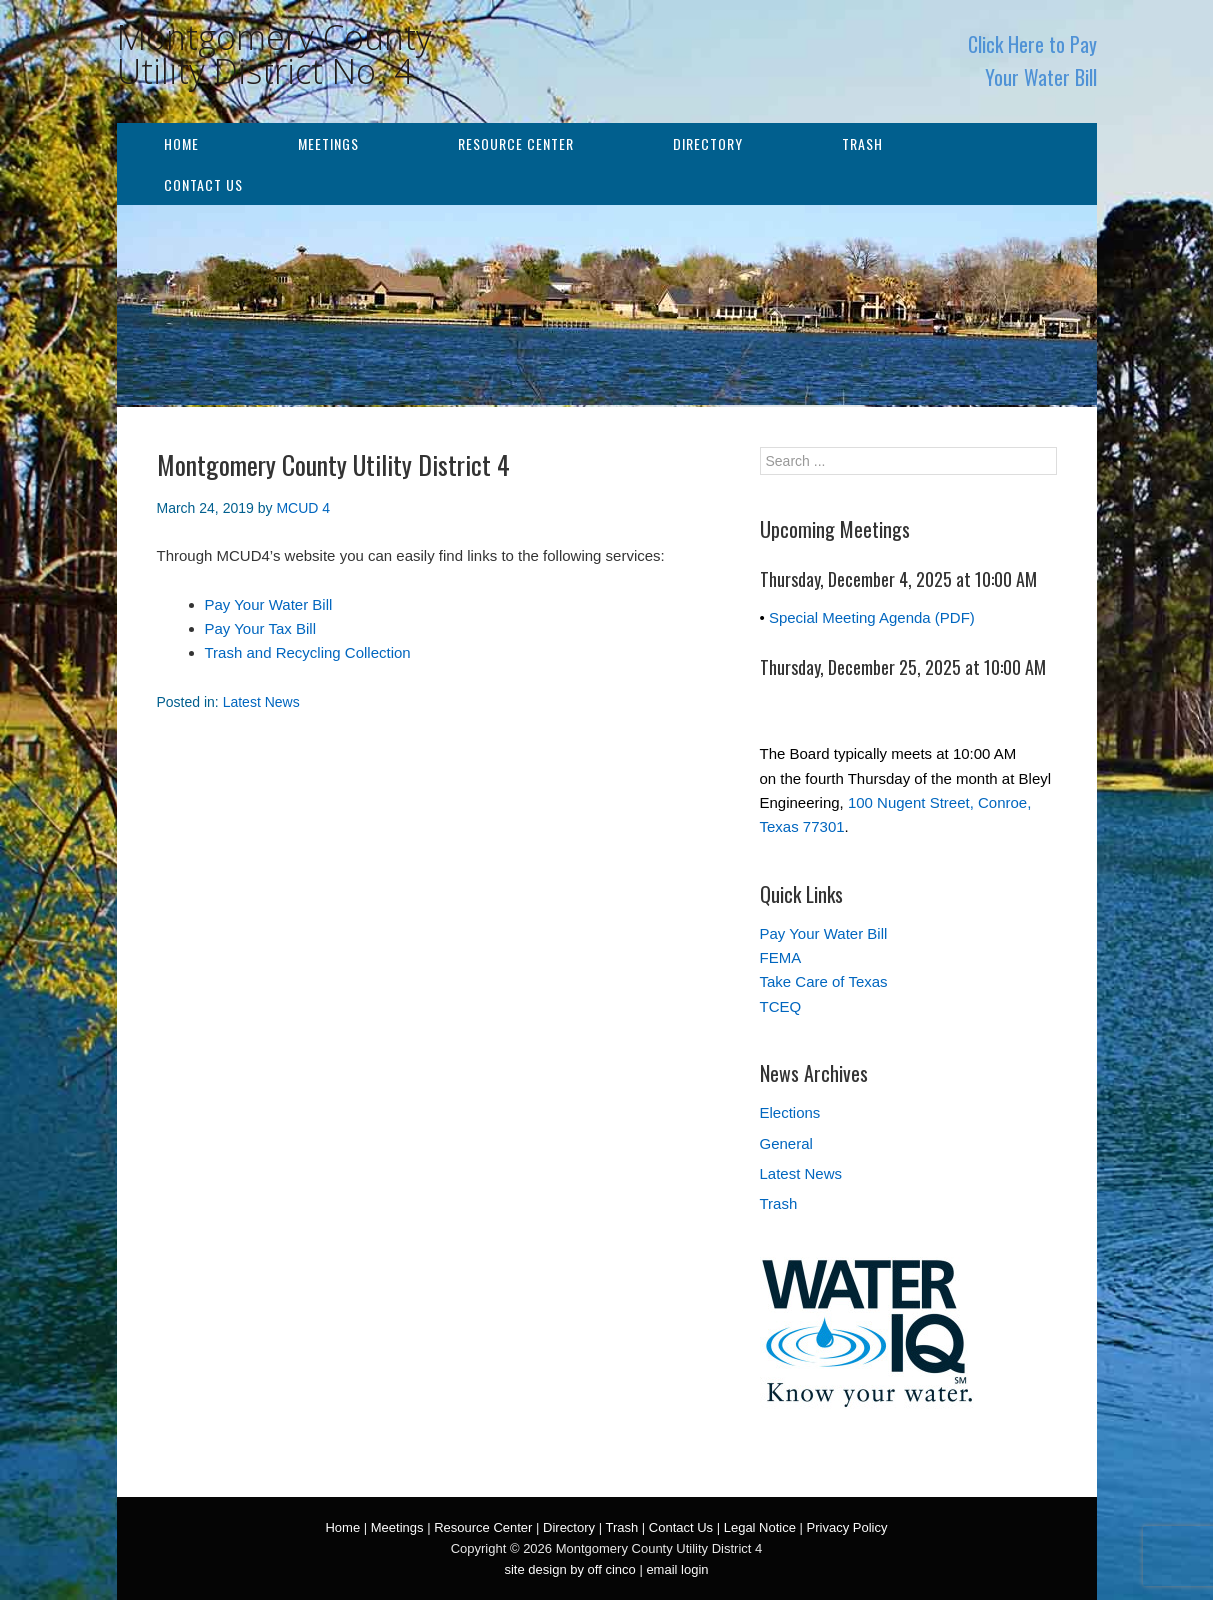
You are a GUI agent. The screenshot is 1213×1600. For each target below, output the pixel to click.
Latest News (261, 702)
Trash (862, 143)
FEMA (781, 957)
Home (181, 143)
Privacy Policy (847, 1527)
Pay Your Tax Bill (260, 628)
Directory (708, 143)
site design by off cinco (569, 1569)
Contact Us (203, 184)
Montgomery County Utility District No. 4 (274, 54)
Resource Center (516, 143)
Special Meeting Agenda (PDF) (872, 617)
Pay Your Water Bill (269, 604)
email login (677, 1569)
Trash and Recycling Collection (308, 652)
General (786, 1143)
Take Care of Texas (824, 981)
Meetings (328, 143)
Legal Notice (760, 1527)
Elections (790, 1112)
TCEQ (781, 1006)
